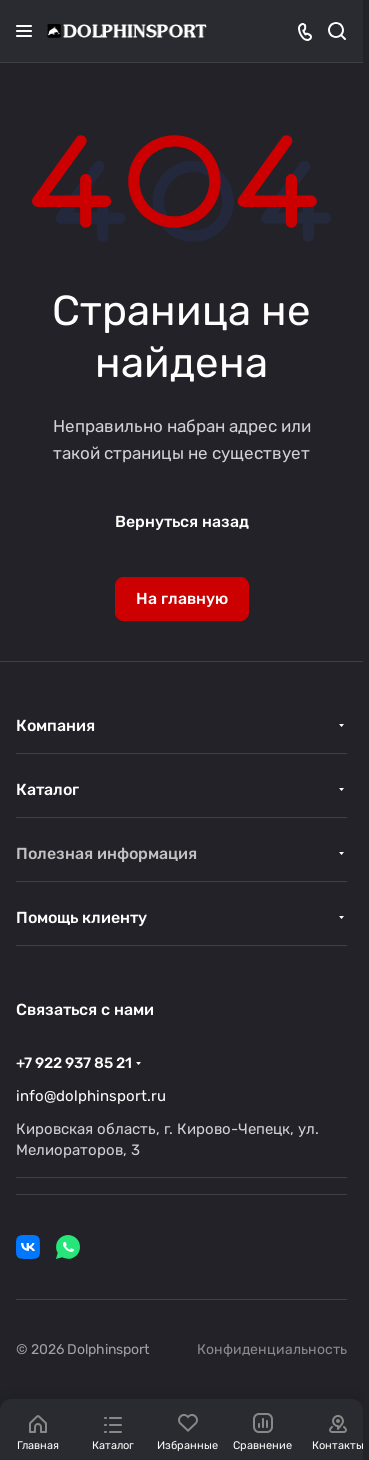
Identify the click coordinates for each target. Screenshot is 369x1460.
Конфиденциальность (272, 1349)
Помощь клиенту (81, 917)
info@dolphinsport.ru (91, 1096)
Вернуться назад (182, 521)
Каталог (47, 789)
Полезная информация (106, 853)
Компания (55, 725)
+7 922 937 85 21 (74, 1063)
